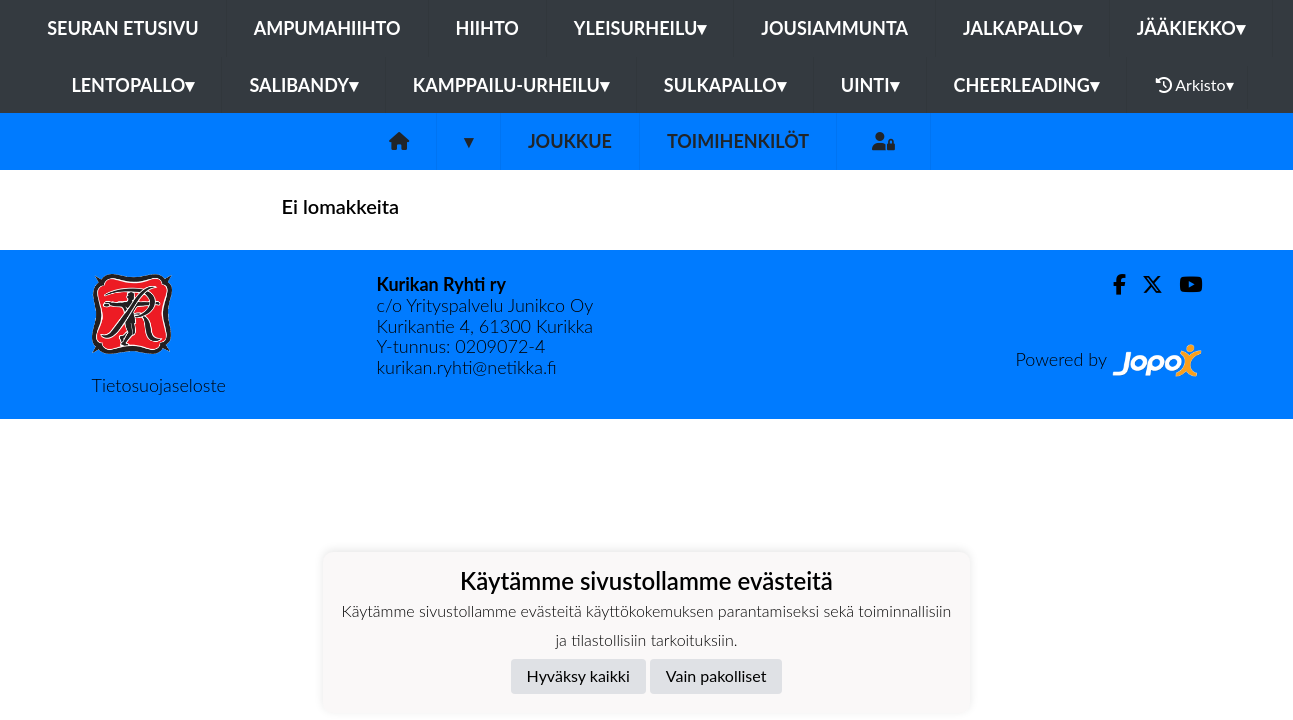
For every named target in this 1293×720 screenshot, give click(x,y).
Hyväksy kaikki (578, 675)
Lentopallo (132, 85)
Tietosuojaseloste (159, 385)
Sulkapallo (725, 85)
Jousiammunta (834, 28)
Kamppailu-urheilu (511, 85)
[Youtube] (1182, 284)
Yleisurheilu (640, 28)
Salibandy (303, 85)
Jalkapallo (1022, 28)
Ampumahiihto (327, 28)
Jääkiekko (1191, 28)
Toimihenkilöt (738, 141)
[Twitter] (1144, 284)
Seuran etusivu (123, 28)
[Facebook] (1111, 284)
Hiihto (487, 28)
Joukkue (570, 141)
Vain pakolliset (716, 675)
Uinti (870, 85)
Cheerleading (1026, 85)
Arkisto (1195, 85)
